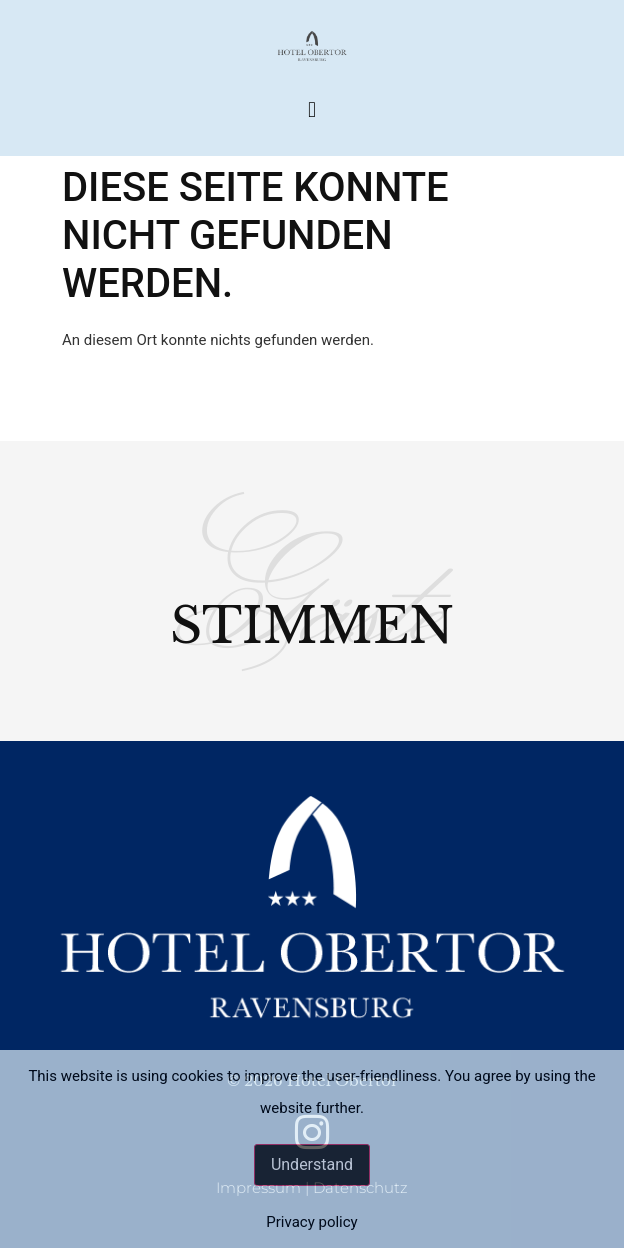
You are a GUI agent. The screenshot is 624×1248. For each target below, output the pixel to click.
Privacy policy (311, 1222)
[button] (311, 109)
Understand (312, 1164)
